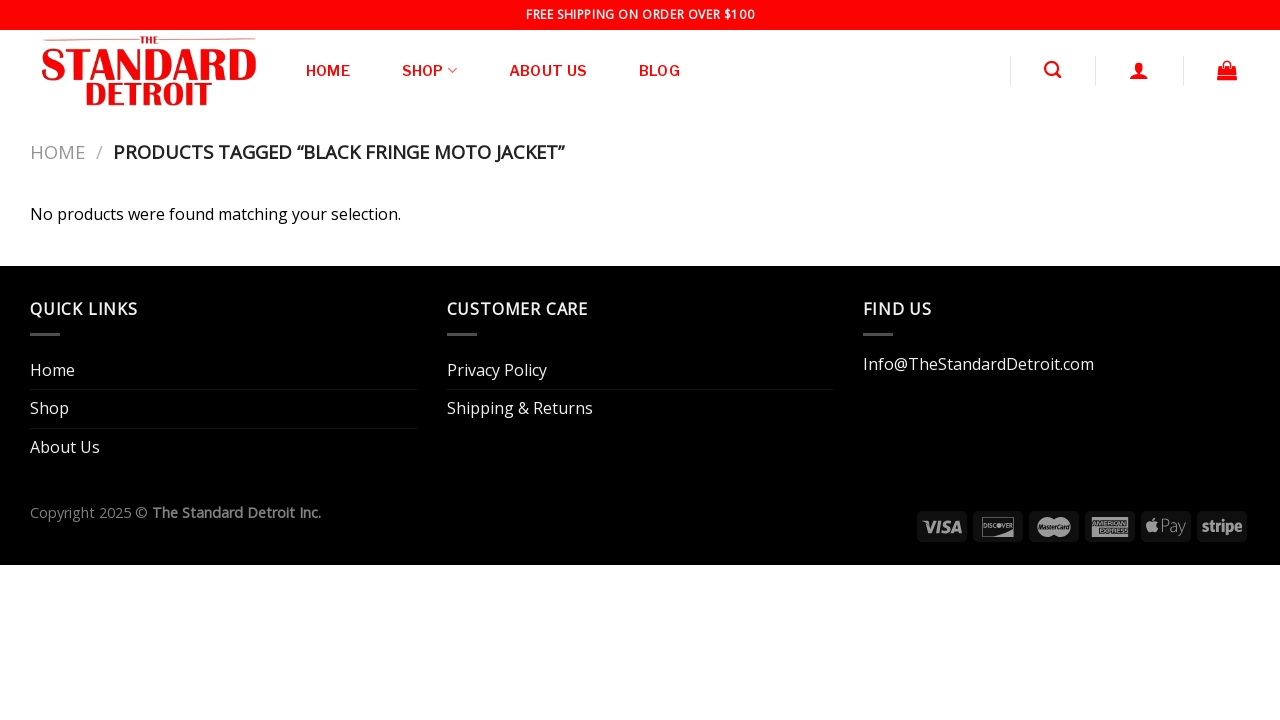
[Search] (1052, 70)
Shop (430, 70)
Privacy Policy (497, 370)
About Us (548, 71)
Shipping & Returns (520, 408)
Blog (659, 71)
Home (328, 71)
